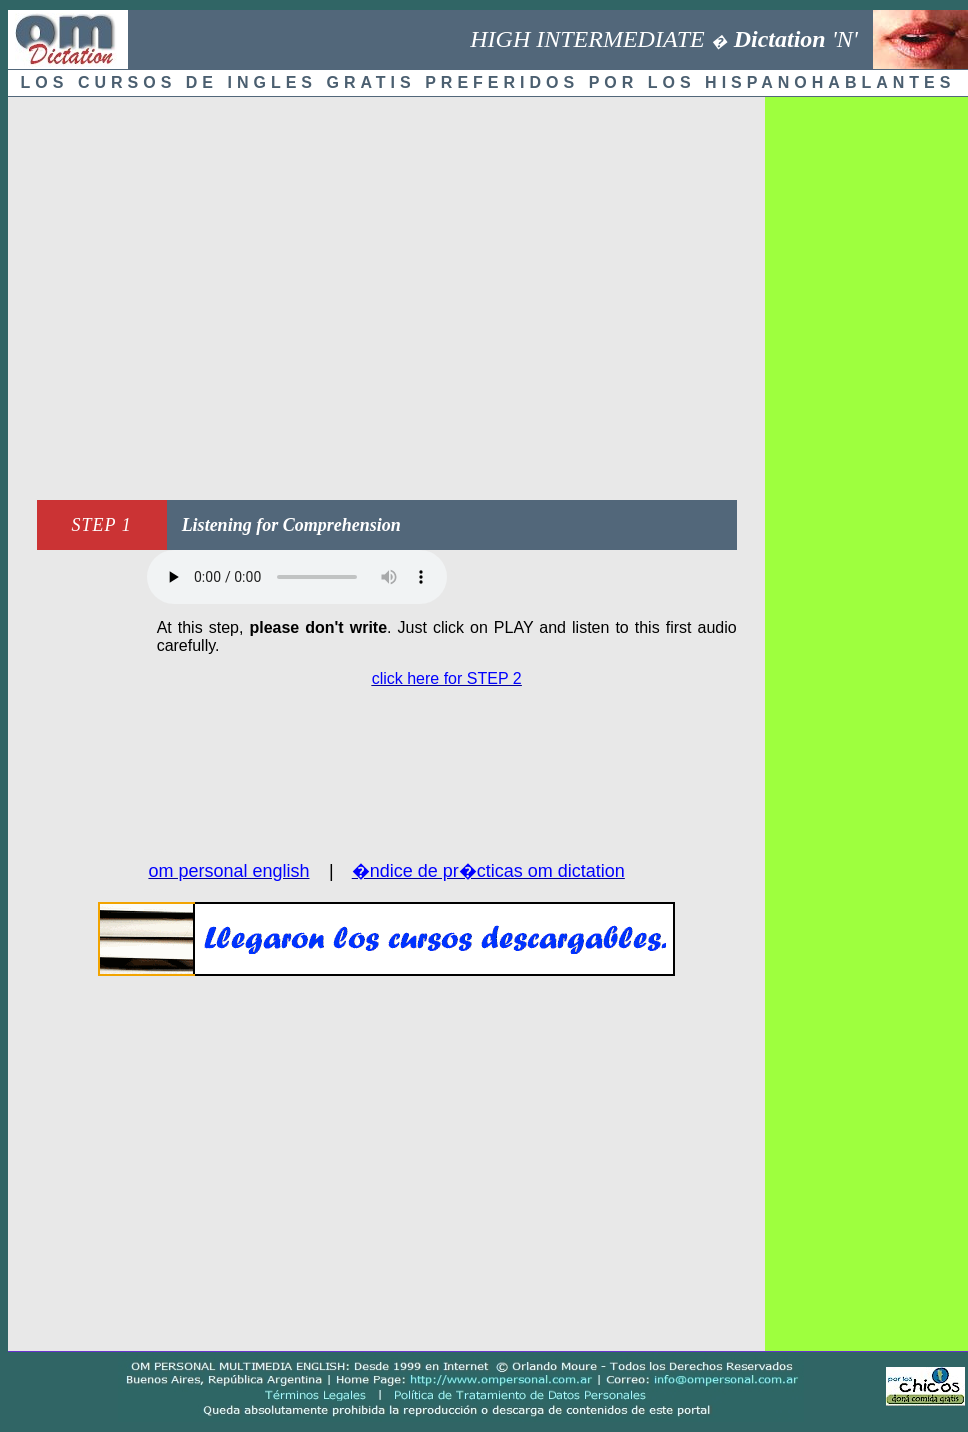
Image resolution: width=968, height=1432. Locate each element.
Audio (297, 577)
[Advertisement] (187, 293)
